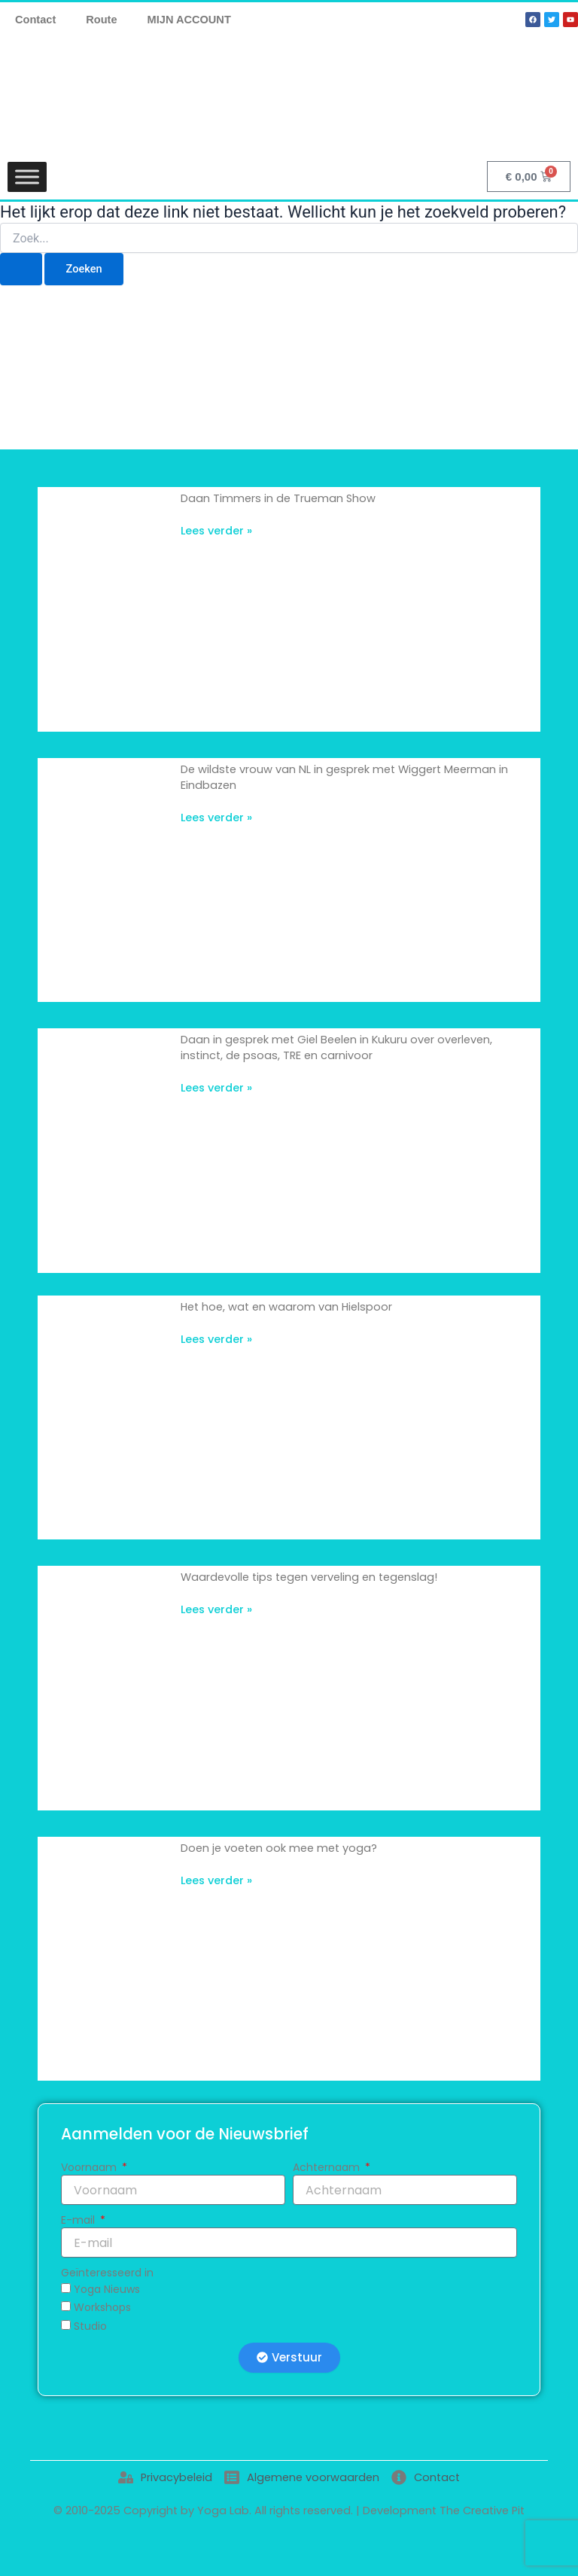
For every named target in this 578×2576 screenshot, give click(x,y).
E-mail (79, 2219)
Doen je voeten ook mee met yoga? (279, 1848)
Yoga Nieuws (107, 2289)
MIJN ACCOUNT (189, 20)
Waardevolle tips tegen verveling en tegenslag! (309, 1577)
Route (101, 20)
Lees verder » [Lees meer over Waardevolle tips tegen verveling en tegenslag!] (216, 1609)
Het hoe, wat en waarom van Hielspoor (286, 1306)
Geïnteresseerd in (107, 2272)
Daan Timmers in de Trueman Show (278, 498)
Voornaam (90, 2167)
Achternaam (328, 2167)
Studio (90, 2326)
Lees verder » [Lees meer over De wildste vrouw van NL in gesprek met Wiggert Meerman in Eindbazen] (216, 817)
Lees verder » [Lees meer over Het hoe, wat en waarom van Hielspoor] (216, 1339)
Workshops (102, 2307)
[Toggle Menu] (27, 176)
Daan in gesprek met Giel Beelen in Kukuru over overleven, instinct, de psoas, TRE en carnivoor (336, 1047)
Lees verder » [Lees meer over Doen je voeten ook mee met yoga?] (216, 1880)
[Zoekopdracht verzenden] (21, 269)
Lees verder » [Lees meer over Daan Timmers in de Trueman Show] (216, 530)
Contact (35, 20)
